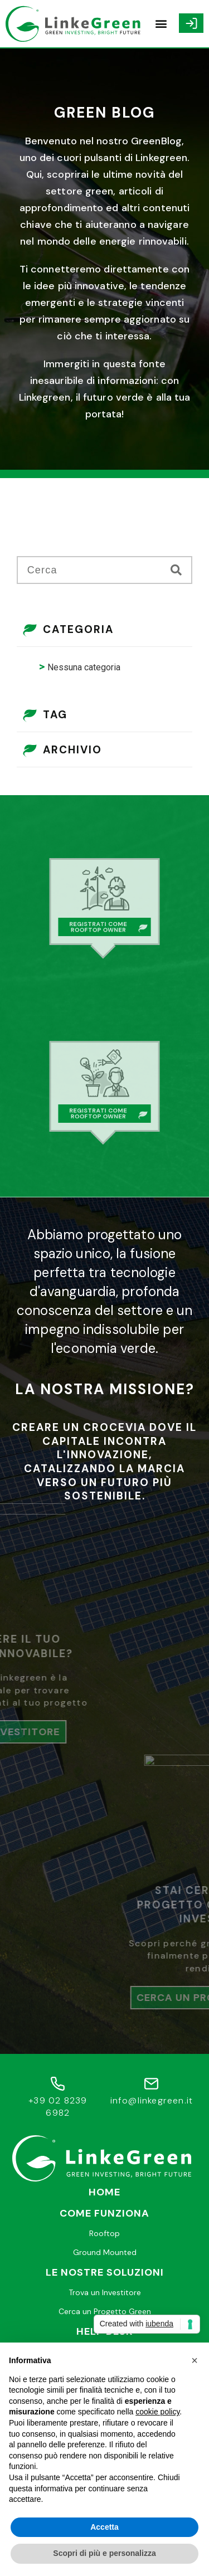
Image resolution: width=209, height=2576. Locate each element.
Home (104, 2192)
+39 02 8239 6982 (57, 2107)
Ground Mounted (105, 2252)
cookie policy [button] (157, 2411)
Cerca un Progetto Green (105, 2311)
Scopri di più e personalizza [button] (104, 2553)
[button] (161, 23)
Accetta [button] (104, 2527)
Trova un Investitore (105, 2292)
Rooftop (104, 2233)
